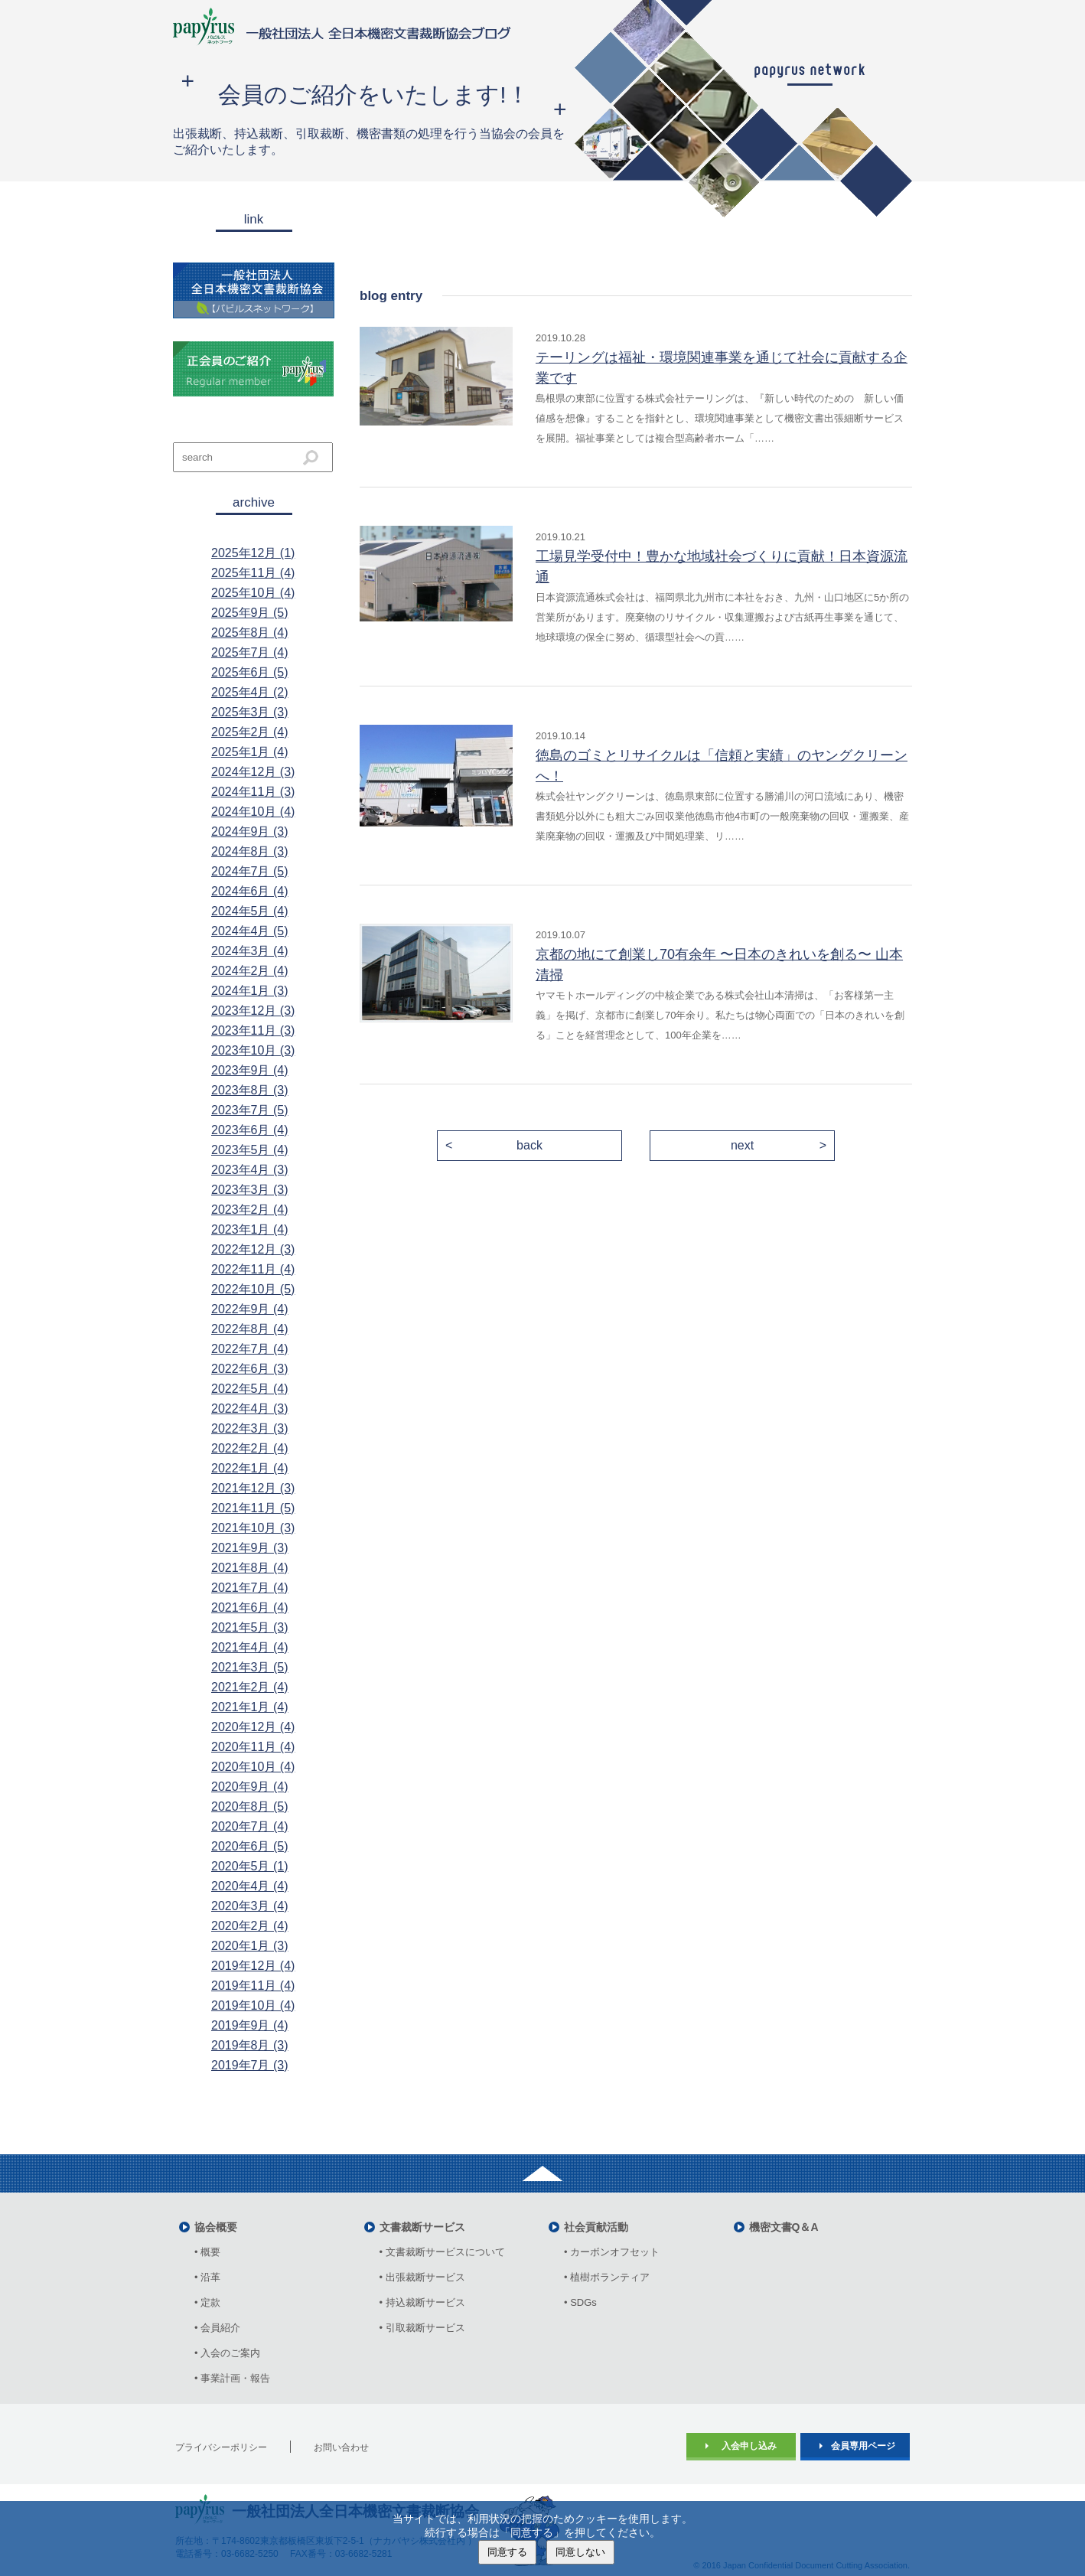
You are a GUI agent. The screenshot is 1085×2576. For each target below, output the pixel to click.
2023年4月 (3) (249, 1169)
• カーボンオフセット (612, 2252)
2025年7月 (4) (249, 652)
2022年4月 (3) (249, 1408)
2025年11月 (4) (253, 572)
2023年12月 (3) (253, 1010)
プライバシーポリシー (221, 2447)
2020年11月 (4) (253, 1746)
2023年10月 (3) (253, 1050)
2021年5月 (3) (249, 1627)
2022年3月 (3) (249, 1428)
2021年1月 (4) (249, 1707)
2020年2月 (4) (249, 1925)
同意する (507, 2552)
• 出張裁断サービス (422, 2277)
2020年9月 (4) (249, 1786)
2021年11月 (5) (253, 1508)
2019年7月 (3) (249, 2065)
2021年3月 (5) (249, 1667)
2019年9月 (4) (249, 2025)
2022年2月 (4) (249, 1448)
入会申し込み (749, 2446)
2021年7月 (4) (249, 1587)
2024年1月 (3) (249, 990)
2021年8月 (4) (249, 1567)
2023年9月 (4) (249, 1070)
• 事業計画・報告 (232, 2378)
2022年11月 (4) (253, 1269)
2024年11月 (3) (253, 791)
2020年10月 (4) (253, 1766)
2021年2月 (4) (249, 1687)
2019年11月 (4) (253, 1985)
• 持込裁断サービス (422, 2302)
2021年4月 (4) (249, 1647)
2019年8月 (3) (249, 2045)
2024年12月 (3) (253, 771)
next (742, 1145)
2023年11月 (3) (253, 1030)
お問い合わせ (341, 2447)
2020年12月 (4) (253, 1726)
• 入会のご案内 (227, 2353)
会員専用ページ (863, 2446)
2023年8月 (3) (249, 1090)
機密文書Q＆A (784, 2227)
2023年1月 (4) (249, 1229)
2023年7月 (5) (249, 1110)
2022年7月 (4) (249, 1348)
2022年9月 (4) (249, 1309)
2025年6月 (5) (249, 672)
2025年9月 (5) (249, 612)
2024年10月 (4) (253, 811)
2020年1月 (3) (249, 1945)
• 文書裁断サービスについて (442, 2252)
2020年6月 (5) (249, 1846)
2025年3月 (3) (249, 712)
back (529, 1145)
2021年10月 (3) (253, 1527)
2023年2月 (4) (249, 1209)
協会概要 (215, 2227)
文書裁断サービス (422, 2227)
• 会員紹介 (217, 2327)
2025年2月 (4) (249, 732)
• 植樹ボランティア (607, 2277)
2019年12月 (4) (253, 1965)
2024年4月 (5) (249, 930)
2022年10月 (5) (253, 1289)
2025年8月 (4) (249, 632)
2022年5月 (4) (249, 1388)
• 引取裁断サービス (422, 2327)
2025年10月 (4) (253, 592)
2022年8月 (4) (249, 1328)
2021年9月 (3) (249, 1547)
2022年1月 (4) (249, 1468)
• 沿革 (212, 2277)
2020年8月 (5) (249, 1806)
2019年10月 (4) (253, 2005)
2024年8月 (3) (249, 851)
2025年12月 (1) (253, 552)
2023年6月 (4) (249, 1129)
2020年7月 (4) (249, 1826)
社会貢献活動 (596, 2227)
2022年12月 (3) (253, 1249)
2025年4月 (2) (249, 692)
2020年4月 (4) (249, 1886)
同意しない (580, 2552)
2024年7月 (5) (249, 871)
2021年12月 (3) (253, 1488)
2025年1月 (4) (249, 751)
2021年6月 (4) (249, 1607)
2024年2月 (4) (249, 970)
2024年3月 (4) (249, 950)
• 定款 (207, 2302)
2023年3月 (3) (249, 1189)
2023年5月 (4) (249, 1149)
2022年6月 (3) (249, 1368)
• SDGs (580, 2302)
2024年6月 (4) (249, 891)
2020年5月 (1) (249, 1866)
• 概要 (207, 2252)
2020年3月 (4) (249, 1905)
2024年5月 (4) (249, 911)
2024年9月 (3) (249, 831)
